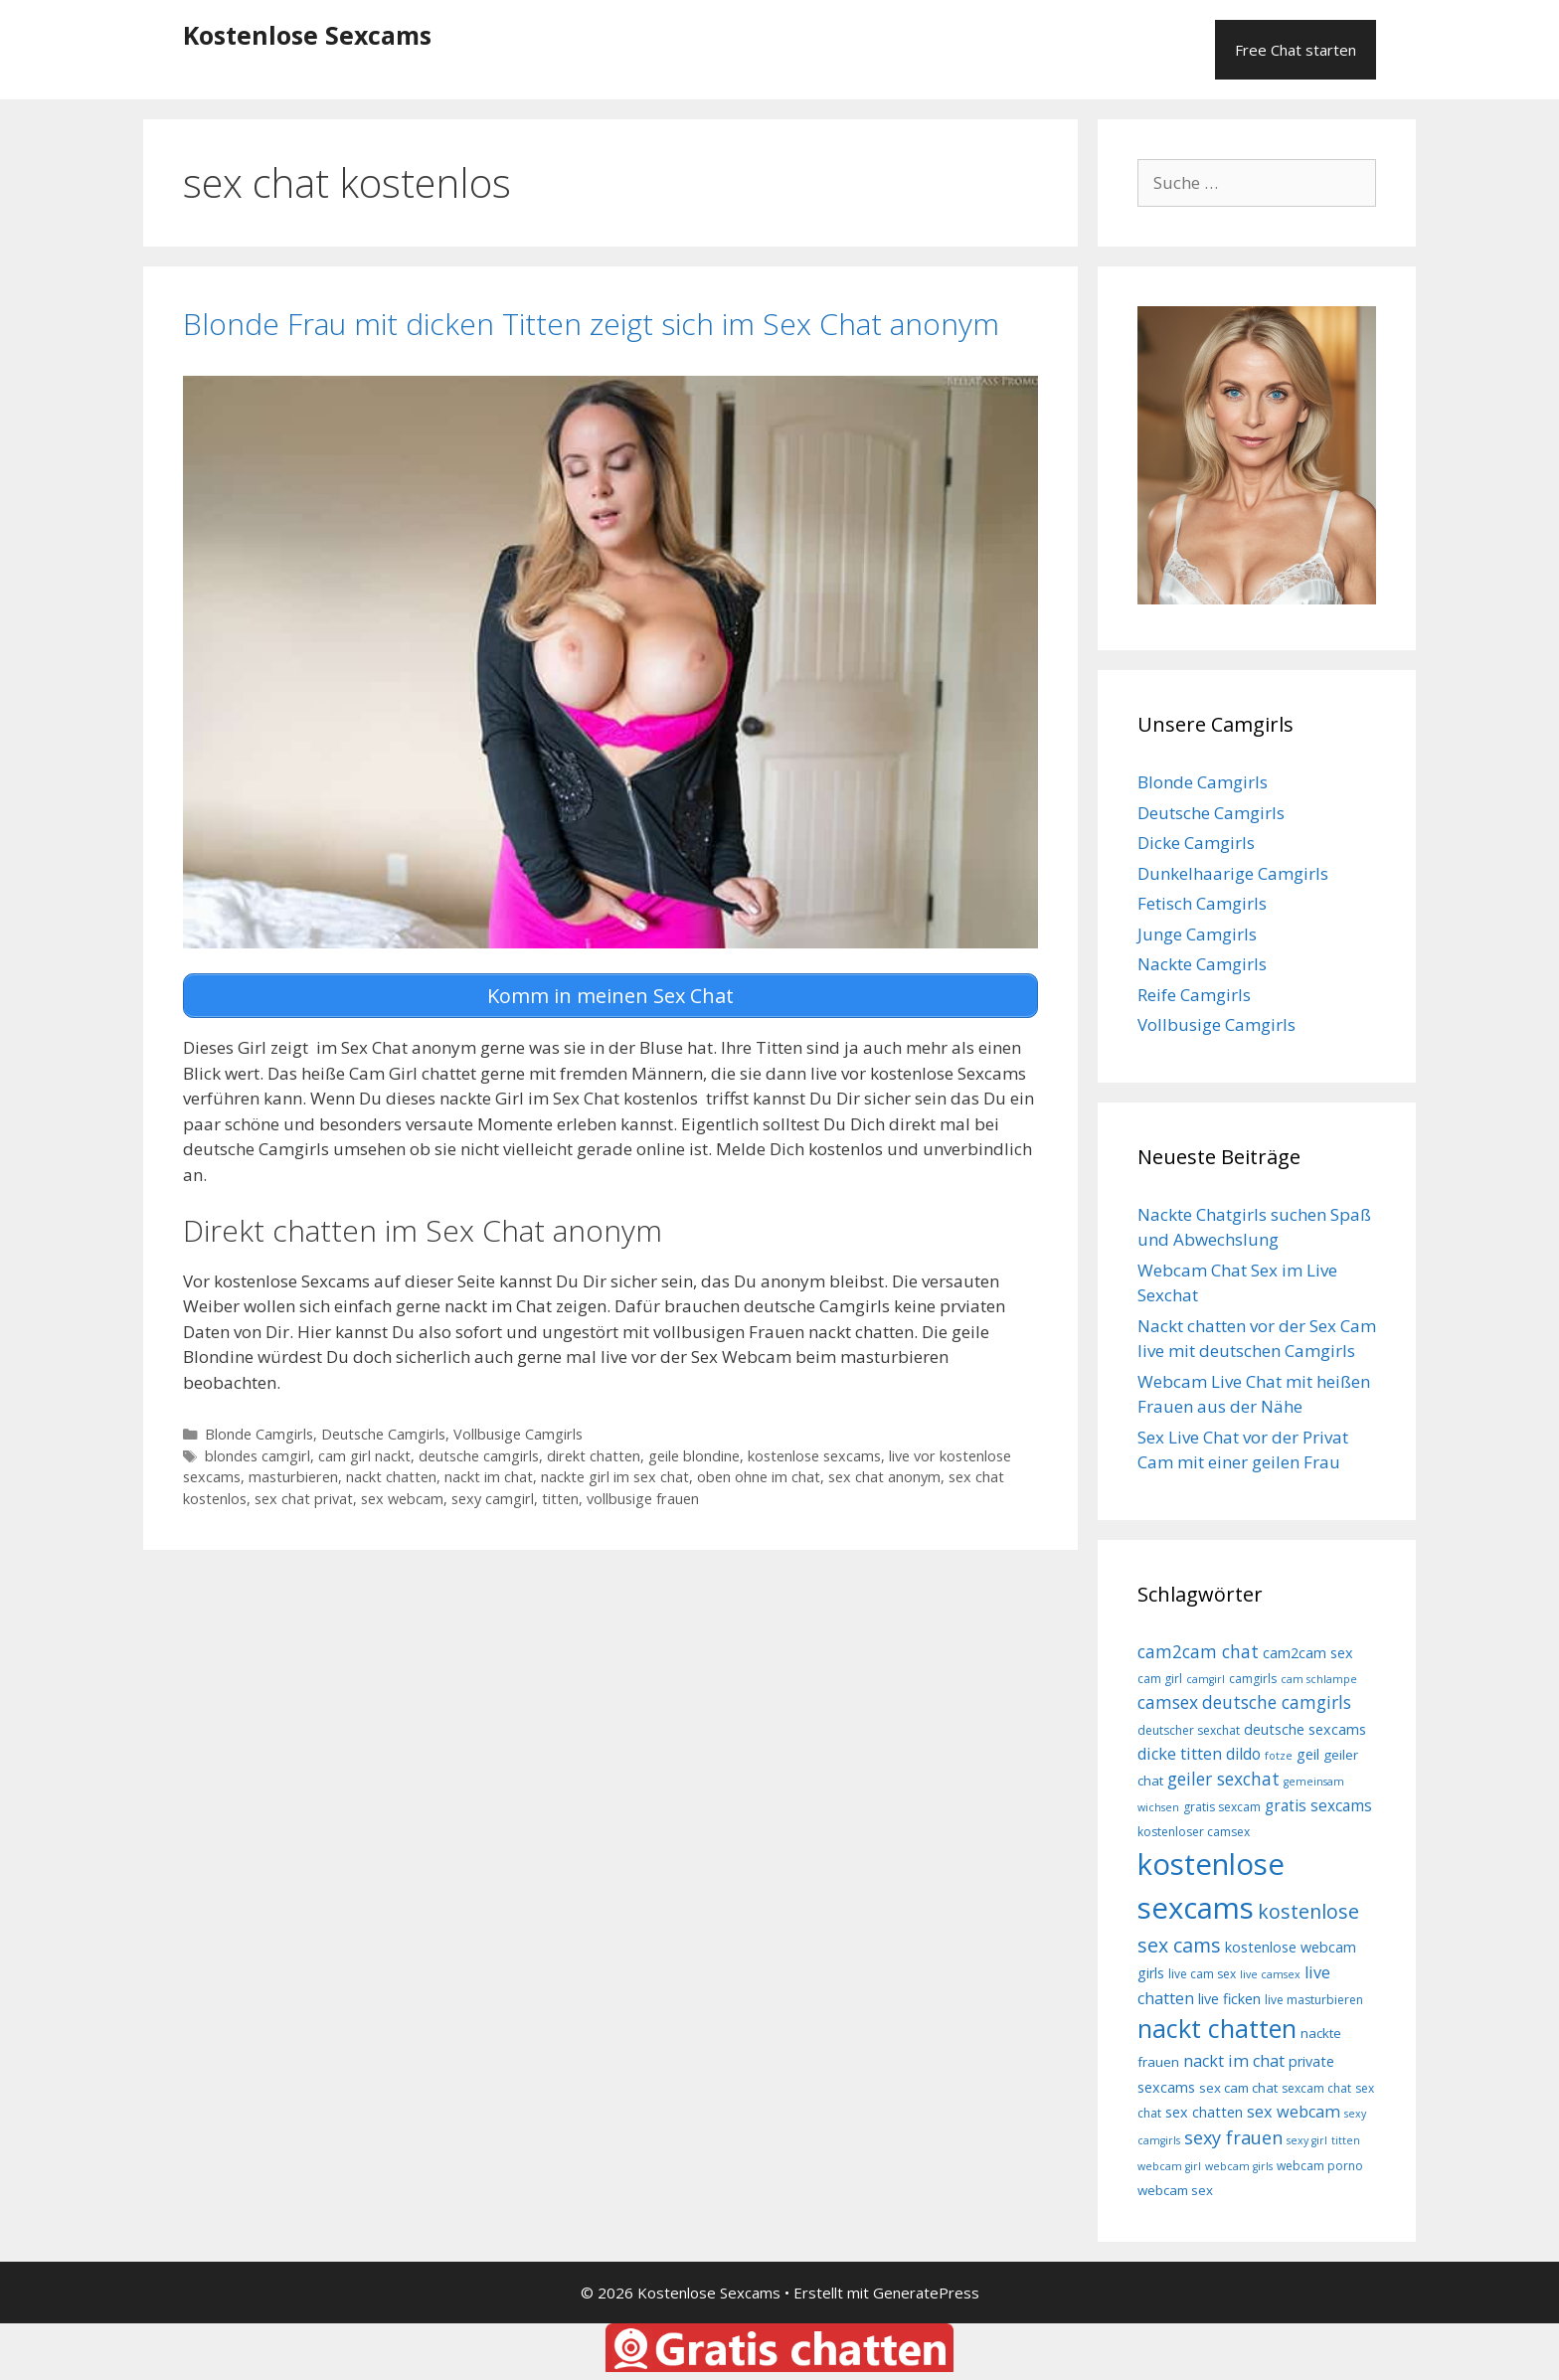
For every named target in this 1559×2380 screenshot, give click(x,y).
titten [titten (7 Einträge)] (1345, 2140)
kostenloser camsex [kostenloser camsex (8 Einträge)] (1193, 1831)
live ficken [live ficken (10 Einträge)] (1229, 1998)
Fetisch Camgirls (1202, 903)
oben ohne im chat (758, 1476)
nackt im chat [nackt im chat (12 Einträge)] (1234, 2061)
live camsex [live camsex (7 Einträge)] (1270, 1974)
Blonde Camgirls (259, 1433)
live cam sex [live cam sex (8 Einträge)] (1202, 1973)
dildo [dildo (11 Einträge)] (1243, 1754)
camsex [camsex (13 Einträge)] (1167, 1702)
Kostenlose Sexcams (307, 35)
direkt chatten (593, 1454)
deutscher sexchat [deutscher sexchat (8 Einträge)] (1188, 1730)
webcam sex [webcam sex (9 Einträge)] (1175, 2190)
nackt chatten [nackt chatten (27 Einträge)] (1217, 2028)
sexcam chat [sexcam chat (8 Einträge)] (1316, 2088)
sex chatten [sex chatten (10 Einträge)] (1204, 2112)
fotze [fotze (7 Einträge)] (1279, 1756)
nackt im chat (488, 1476)
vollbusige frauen (643, 1497)
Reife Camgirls (1194, 994)
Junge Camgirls (1197, 934)
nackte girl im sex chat (615, 1476)
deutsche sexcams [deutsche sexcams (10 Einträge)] (1305, 1729)
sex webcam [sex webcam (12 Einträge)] (1293, 2112)
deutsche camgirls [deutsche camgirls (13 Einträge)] (1276, 1702)
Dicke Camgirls (1196, 842)
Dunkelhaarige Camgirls (1232, 873)
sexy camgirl (492, 1497)
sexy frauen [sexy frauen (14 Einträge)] (1233, 2137)
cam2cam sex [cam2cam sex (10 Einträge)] (1308, 1652)
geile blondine (694, 1454)
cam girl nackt (364, 1454)
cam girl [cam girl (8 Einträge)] (1159, 1678)
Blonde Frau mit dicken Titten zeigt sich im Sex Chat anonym (591, 323)
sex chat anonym (884, 1476)
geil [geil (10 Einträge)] (1308, 1754)
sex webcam (402, 1497)
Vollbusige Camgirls (518, 1433)
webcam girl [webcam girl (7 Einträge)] (1169, 2166)
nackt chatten (391, 1476)
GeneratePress (926, 2292)
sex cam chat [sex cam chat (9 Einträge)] (1238, 2088)
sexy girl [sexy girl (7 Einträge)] (1307, 2140)
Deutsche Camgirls (383, 1433)
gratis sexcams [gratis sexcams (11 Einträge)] (1318, 1805)
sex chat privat (304, 1497)
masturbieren (293, 1476)
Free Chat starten (1295, 50)
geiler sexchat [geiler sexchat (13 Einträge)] (1223, 1778)
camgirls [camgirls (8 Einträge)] (1253, 1678)
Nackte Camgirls (1202, 963)
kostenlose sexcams (814, 1454)
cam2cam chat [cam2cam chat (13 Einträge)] (1198, 1651)
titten (560, 1497)
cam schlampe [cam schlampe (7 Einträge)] (1319, 1679)
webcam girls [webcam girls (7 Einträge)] (1239, 2166)
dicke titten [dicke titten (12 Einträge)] (1179, 1754)
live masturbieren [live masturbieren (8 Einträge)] (1314, 1999)
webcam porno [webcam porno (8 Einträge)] (1320, 2165)
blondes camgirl (257, 1454)
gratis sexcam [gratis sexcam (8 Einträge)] (1222, 1806)
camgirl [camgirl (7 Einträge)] (1205, 1679)
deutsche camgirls (479, 1454)
